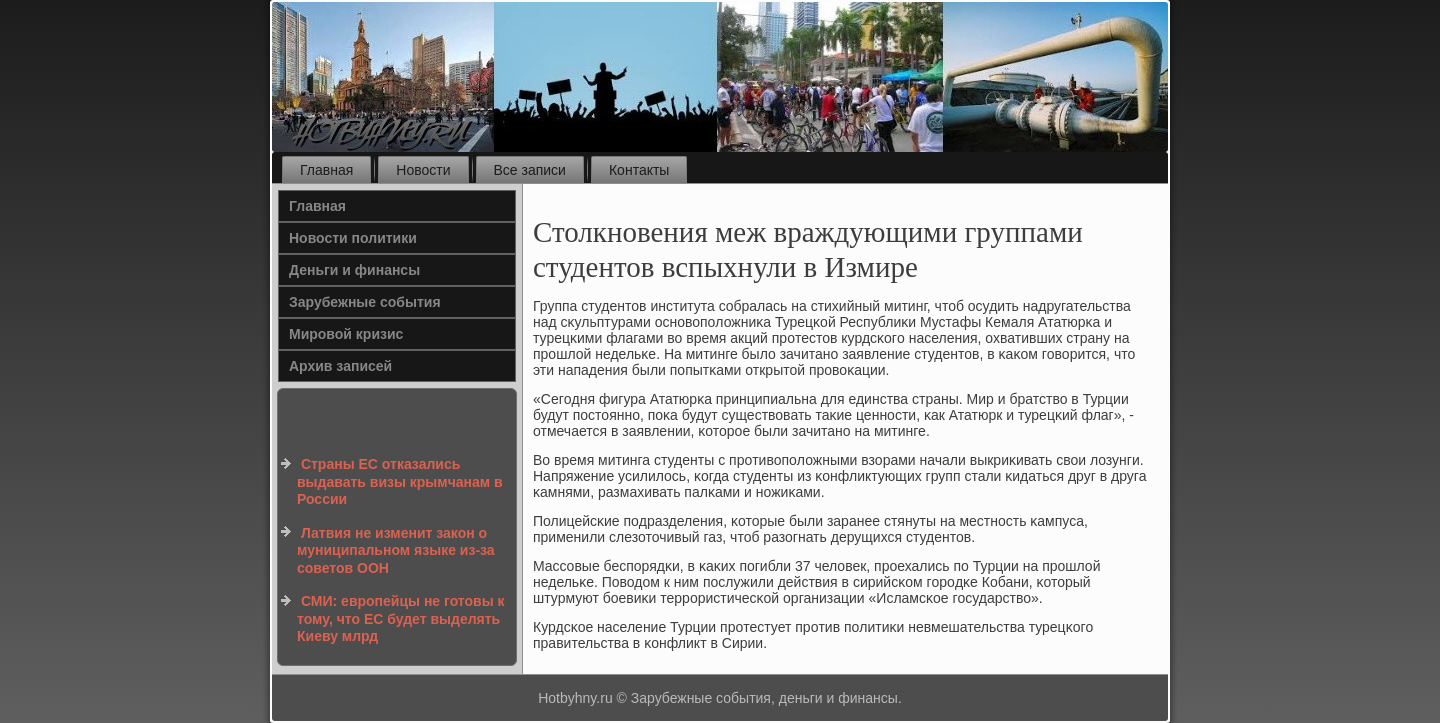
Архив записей (340, 366)
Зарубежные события (365, 302)
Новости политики (353, 238)
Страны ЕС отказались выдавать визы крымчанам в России (400, 481)
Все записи (530, 170)
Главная (326, 170)
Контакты (639, 170)
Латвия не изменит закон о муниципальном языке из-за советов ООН (396, 550)
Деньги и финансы (354, 270)
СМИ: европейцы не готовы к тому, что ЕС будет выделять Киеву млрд (401, 618)
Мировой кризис (346, 334)
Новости (423, 170)
